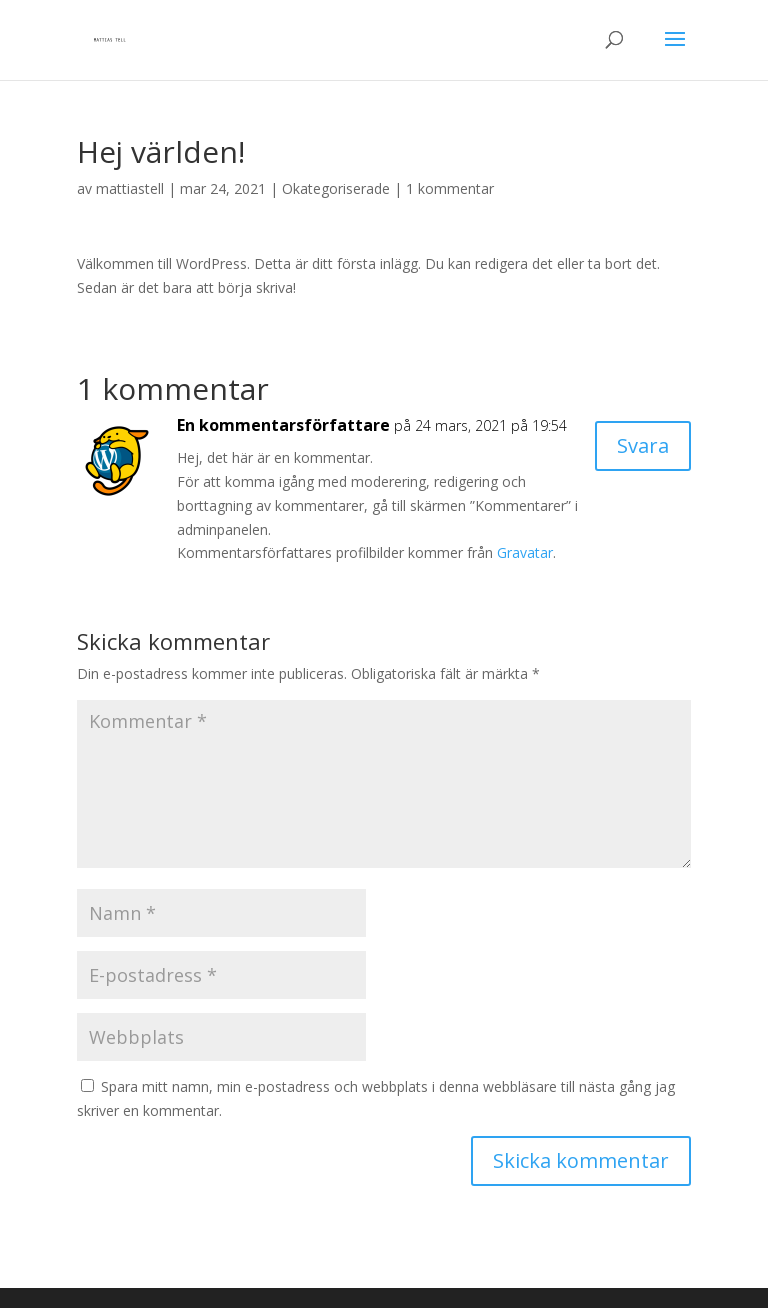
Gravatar (525, 552)
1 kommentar (450, 188)
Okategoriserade (336, 188)
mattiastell (130, 188)
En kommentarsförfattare (283, 425)
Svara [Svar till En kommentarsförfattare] (643, 445)
